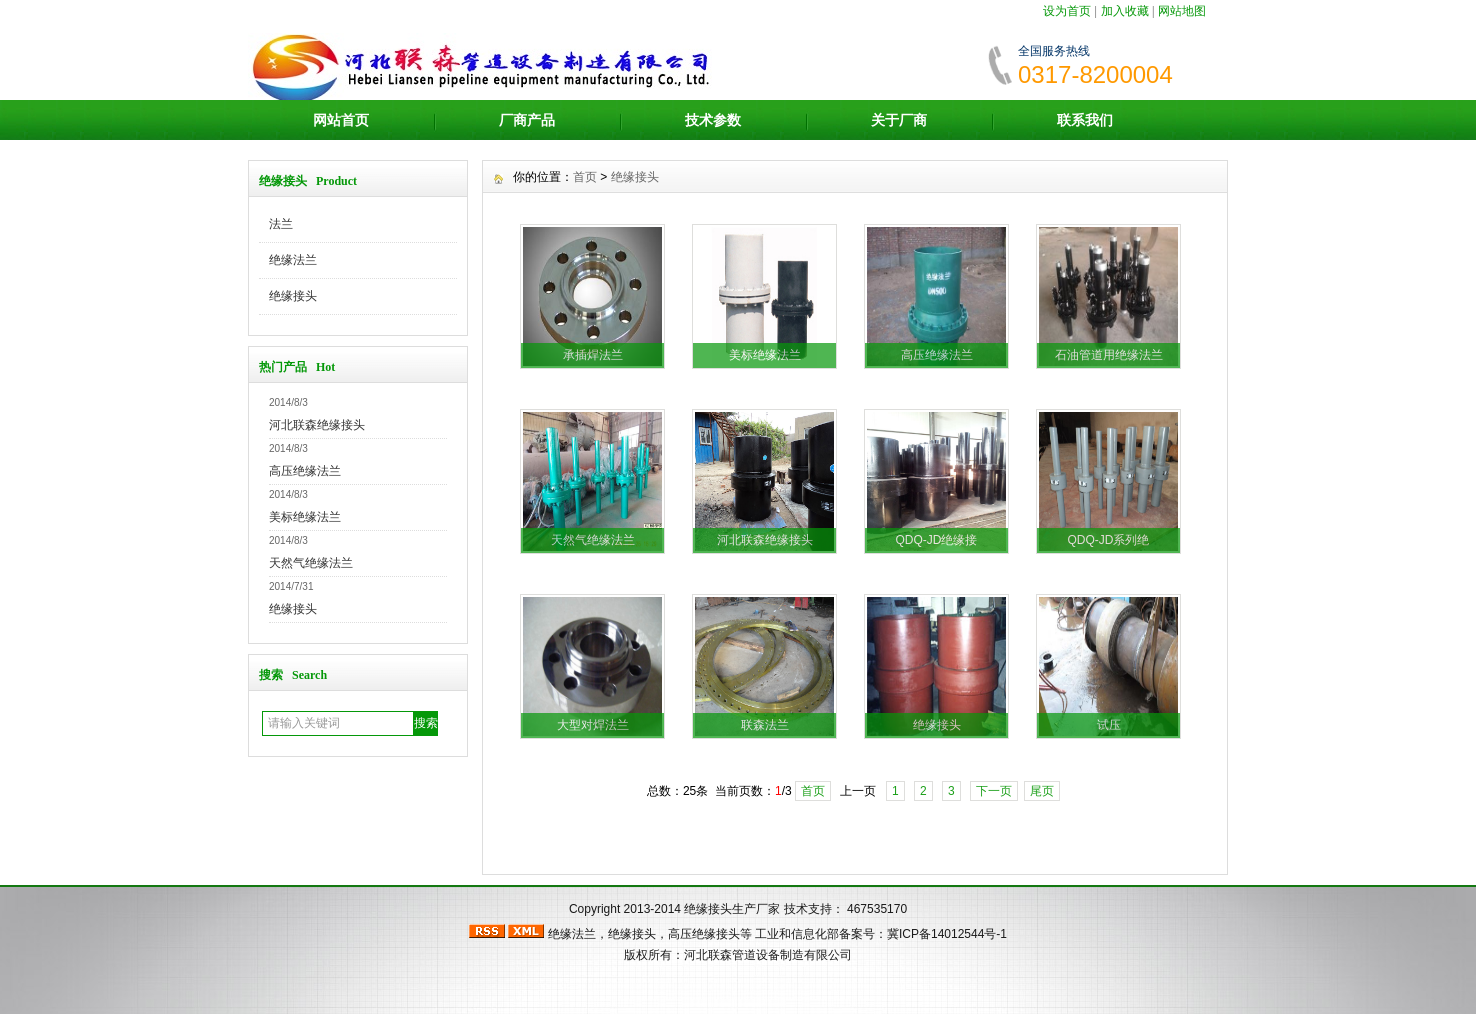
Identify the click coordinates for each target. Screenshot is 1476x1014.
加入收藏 (1125, 11)
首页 (585, 177)
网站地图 (1182, 11)
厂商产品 (527, 120)
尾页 (1042, 791)
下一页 (994, 791)
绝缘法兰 (293, 260)
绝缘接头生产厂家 (732, 909)
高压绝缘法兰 (305, 471)
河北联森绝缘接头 (317, 425)
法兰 (281, 224)
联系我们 (1085, 120)
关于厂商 (899, 120)
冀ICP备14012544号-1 (947, 934)
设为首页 (1067, 11)
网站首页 (341, 120)
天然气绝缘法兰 (311, 563)
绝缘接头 (293, 296)
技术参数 (713, 120)
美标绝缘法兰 (305, 517)
